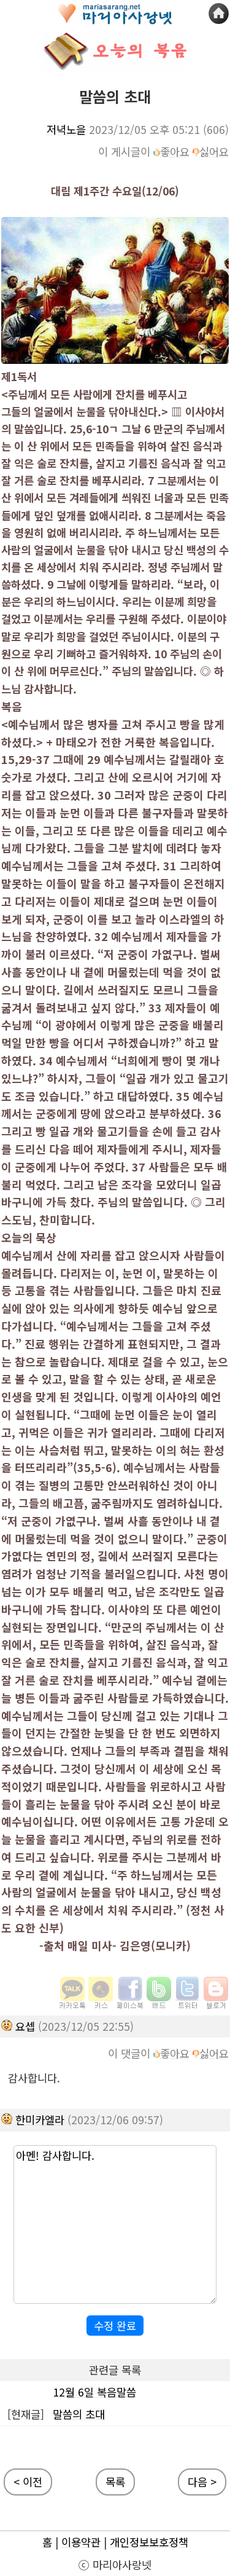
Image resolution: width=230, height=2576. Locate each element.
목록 (115, 2481)
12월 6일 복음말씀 (94, 2392)
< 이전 (27, 2481)
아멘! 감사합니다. (114, 2224)
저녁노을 (66, 129)
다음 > (202, 2481)
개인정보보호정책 (149, 2542)
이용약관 (81, 2542)
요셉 (25, 2026)
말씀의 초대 (79, 2414)
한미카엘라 (39, 2119)
